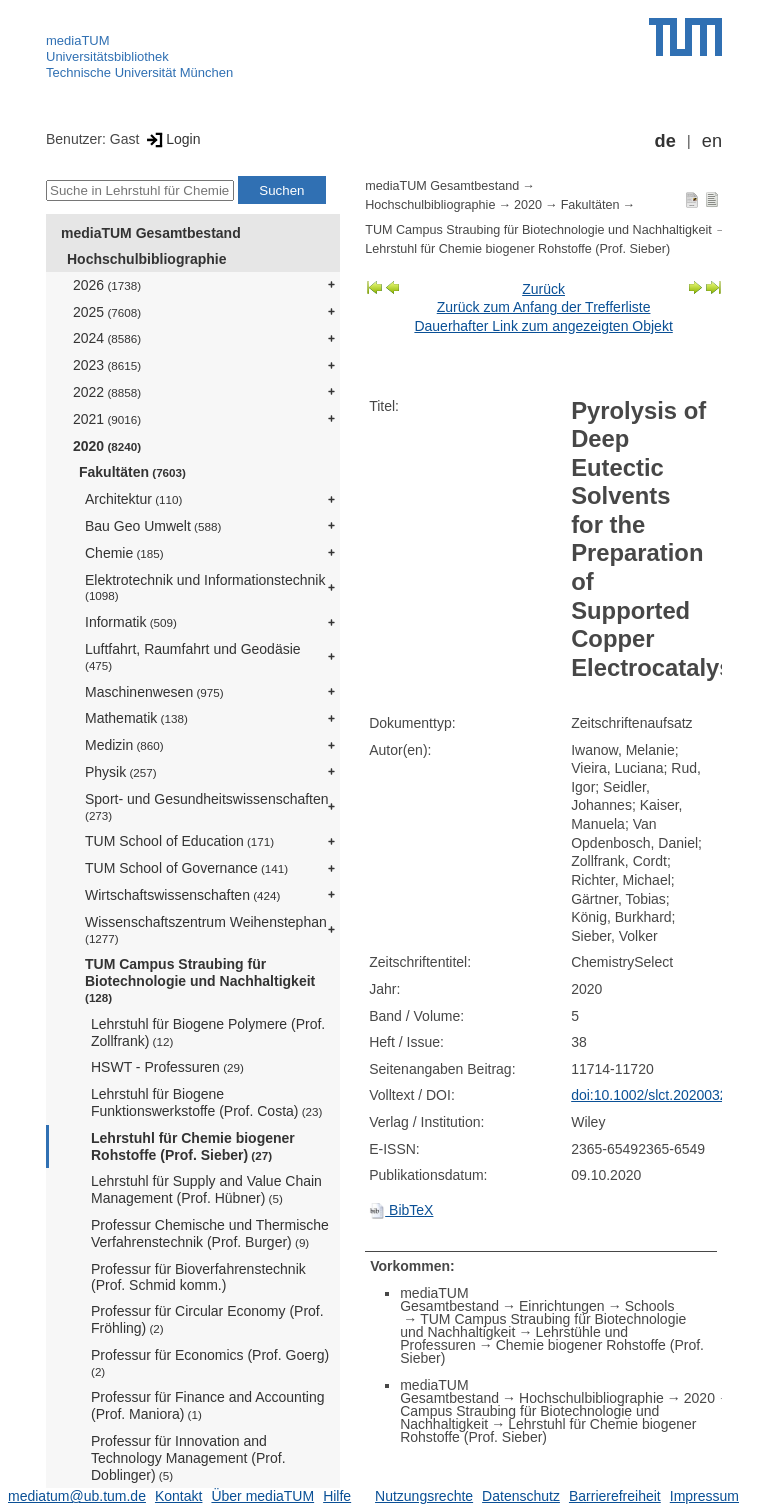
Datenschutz (521, 1496)
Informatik (131, 622)
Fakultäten (132, 472)
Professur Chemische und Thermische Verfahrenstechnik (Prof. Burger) (210, 1233)
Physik (121, 772)
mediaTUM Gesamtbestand (151, 233)
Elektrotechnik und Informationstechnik (205, 587)
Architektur (133, 499)
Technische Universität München (139, 72)
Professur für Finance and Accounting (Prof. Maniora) (207, 1405)
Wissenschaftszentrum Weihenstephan (206, 929)
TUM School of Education (179, 841)
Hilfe (337, 1496)
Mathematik (136, 718)
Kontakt (178, 1496)
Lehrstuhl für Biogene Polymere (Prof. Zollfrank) (208, 1032)
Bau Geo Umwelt (153, 526)
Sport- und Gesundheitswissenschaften (207, 806)
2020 (107, 446)
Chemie (124, 553)
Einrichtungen (562, 1306)
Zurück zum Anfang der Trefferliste (544, 307)
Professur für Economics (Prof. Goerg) (210, 1362)
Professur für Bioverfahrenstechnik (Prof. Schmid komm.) (198, 1277)
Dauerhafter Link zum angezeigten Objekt (543, 326)
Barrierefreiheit (615, 1496)
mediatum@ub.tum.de (77, 1496)
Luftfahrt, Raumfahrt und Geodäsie (193, 656)
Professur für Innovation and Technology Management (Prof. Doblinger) (188, 1458)
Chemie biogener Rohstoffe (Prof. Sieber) (552, 1351)
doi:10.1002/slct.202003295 (657, 1095)
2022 (107, 392)
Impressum (704, 1496)
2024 (107, 338)
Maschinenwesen (154, 692)
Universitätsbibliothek (107, 56)
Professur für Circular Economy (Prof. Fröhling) (207, 1319)
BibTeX (401, 1210)
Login (171, 139)
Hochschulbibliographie (146, 259)
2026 (107, 285)
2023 (107, 365)
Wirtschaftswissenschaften (182, 895)
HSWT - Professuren (167, 1067)
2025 (107, 312)
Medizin (124, 745)
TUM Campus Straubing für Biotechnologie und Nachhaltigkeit (200, 980)
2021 (107, 419)
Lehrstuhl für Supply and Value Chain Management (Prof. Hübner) (206, 1189)
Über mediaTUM (262, 1496)
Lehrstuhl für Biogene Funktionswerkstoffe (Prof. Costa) (206, 1102)
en (712, 141)
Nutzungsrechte (424, 1496)
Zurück (543, 289)
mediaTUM (78, 40)
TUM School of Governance (186, 868)
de (665, 141)
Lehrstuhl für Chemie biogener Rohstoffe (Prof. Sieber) (193, 1146)
